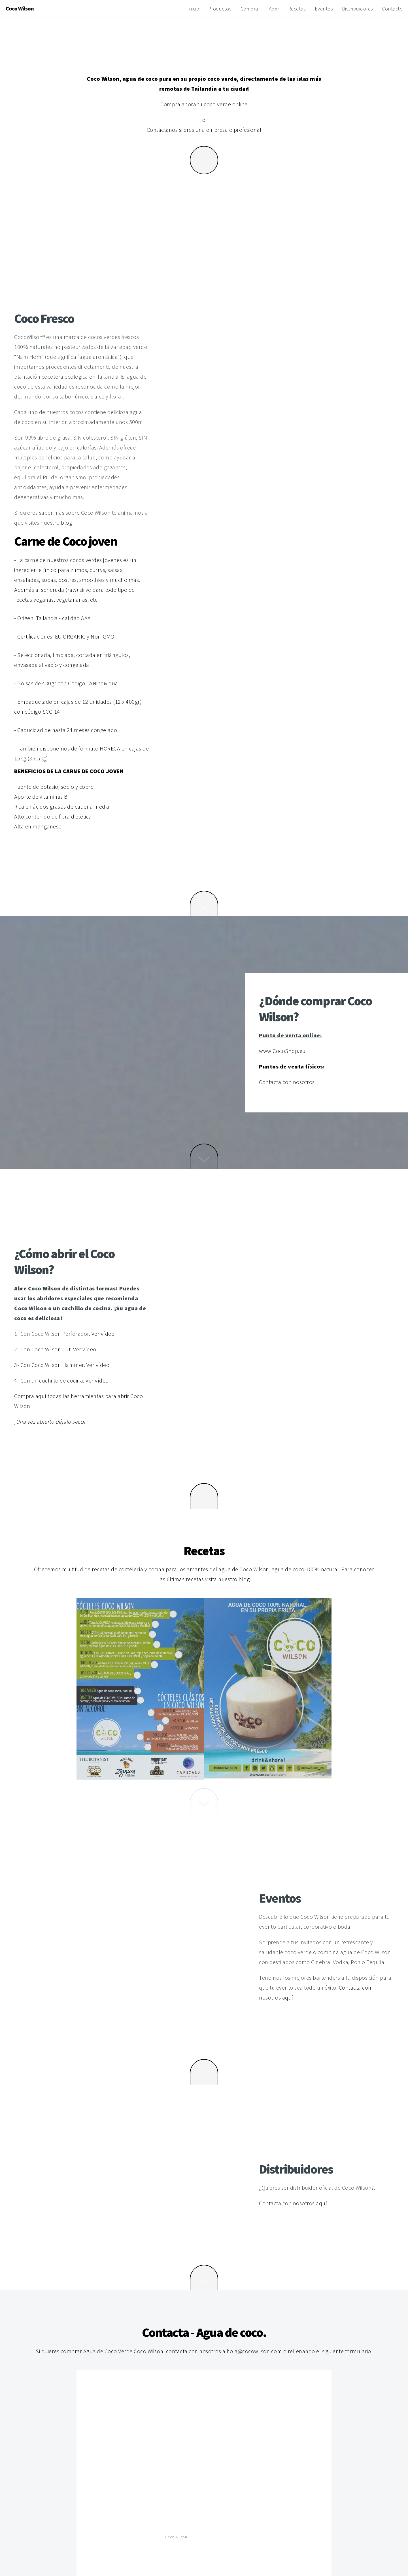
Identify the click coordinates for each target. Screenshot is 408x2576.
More (204, 160)
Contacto (392, 8)
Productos (220, 8)
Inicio (193, 8)
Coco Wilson (176, 2536)
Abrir (274, 8)
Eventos (324, 8)
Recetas (297, 8)
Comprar (250, 8)
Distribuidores (357, 8)
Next (204, 903)
